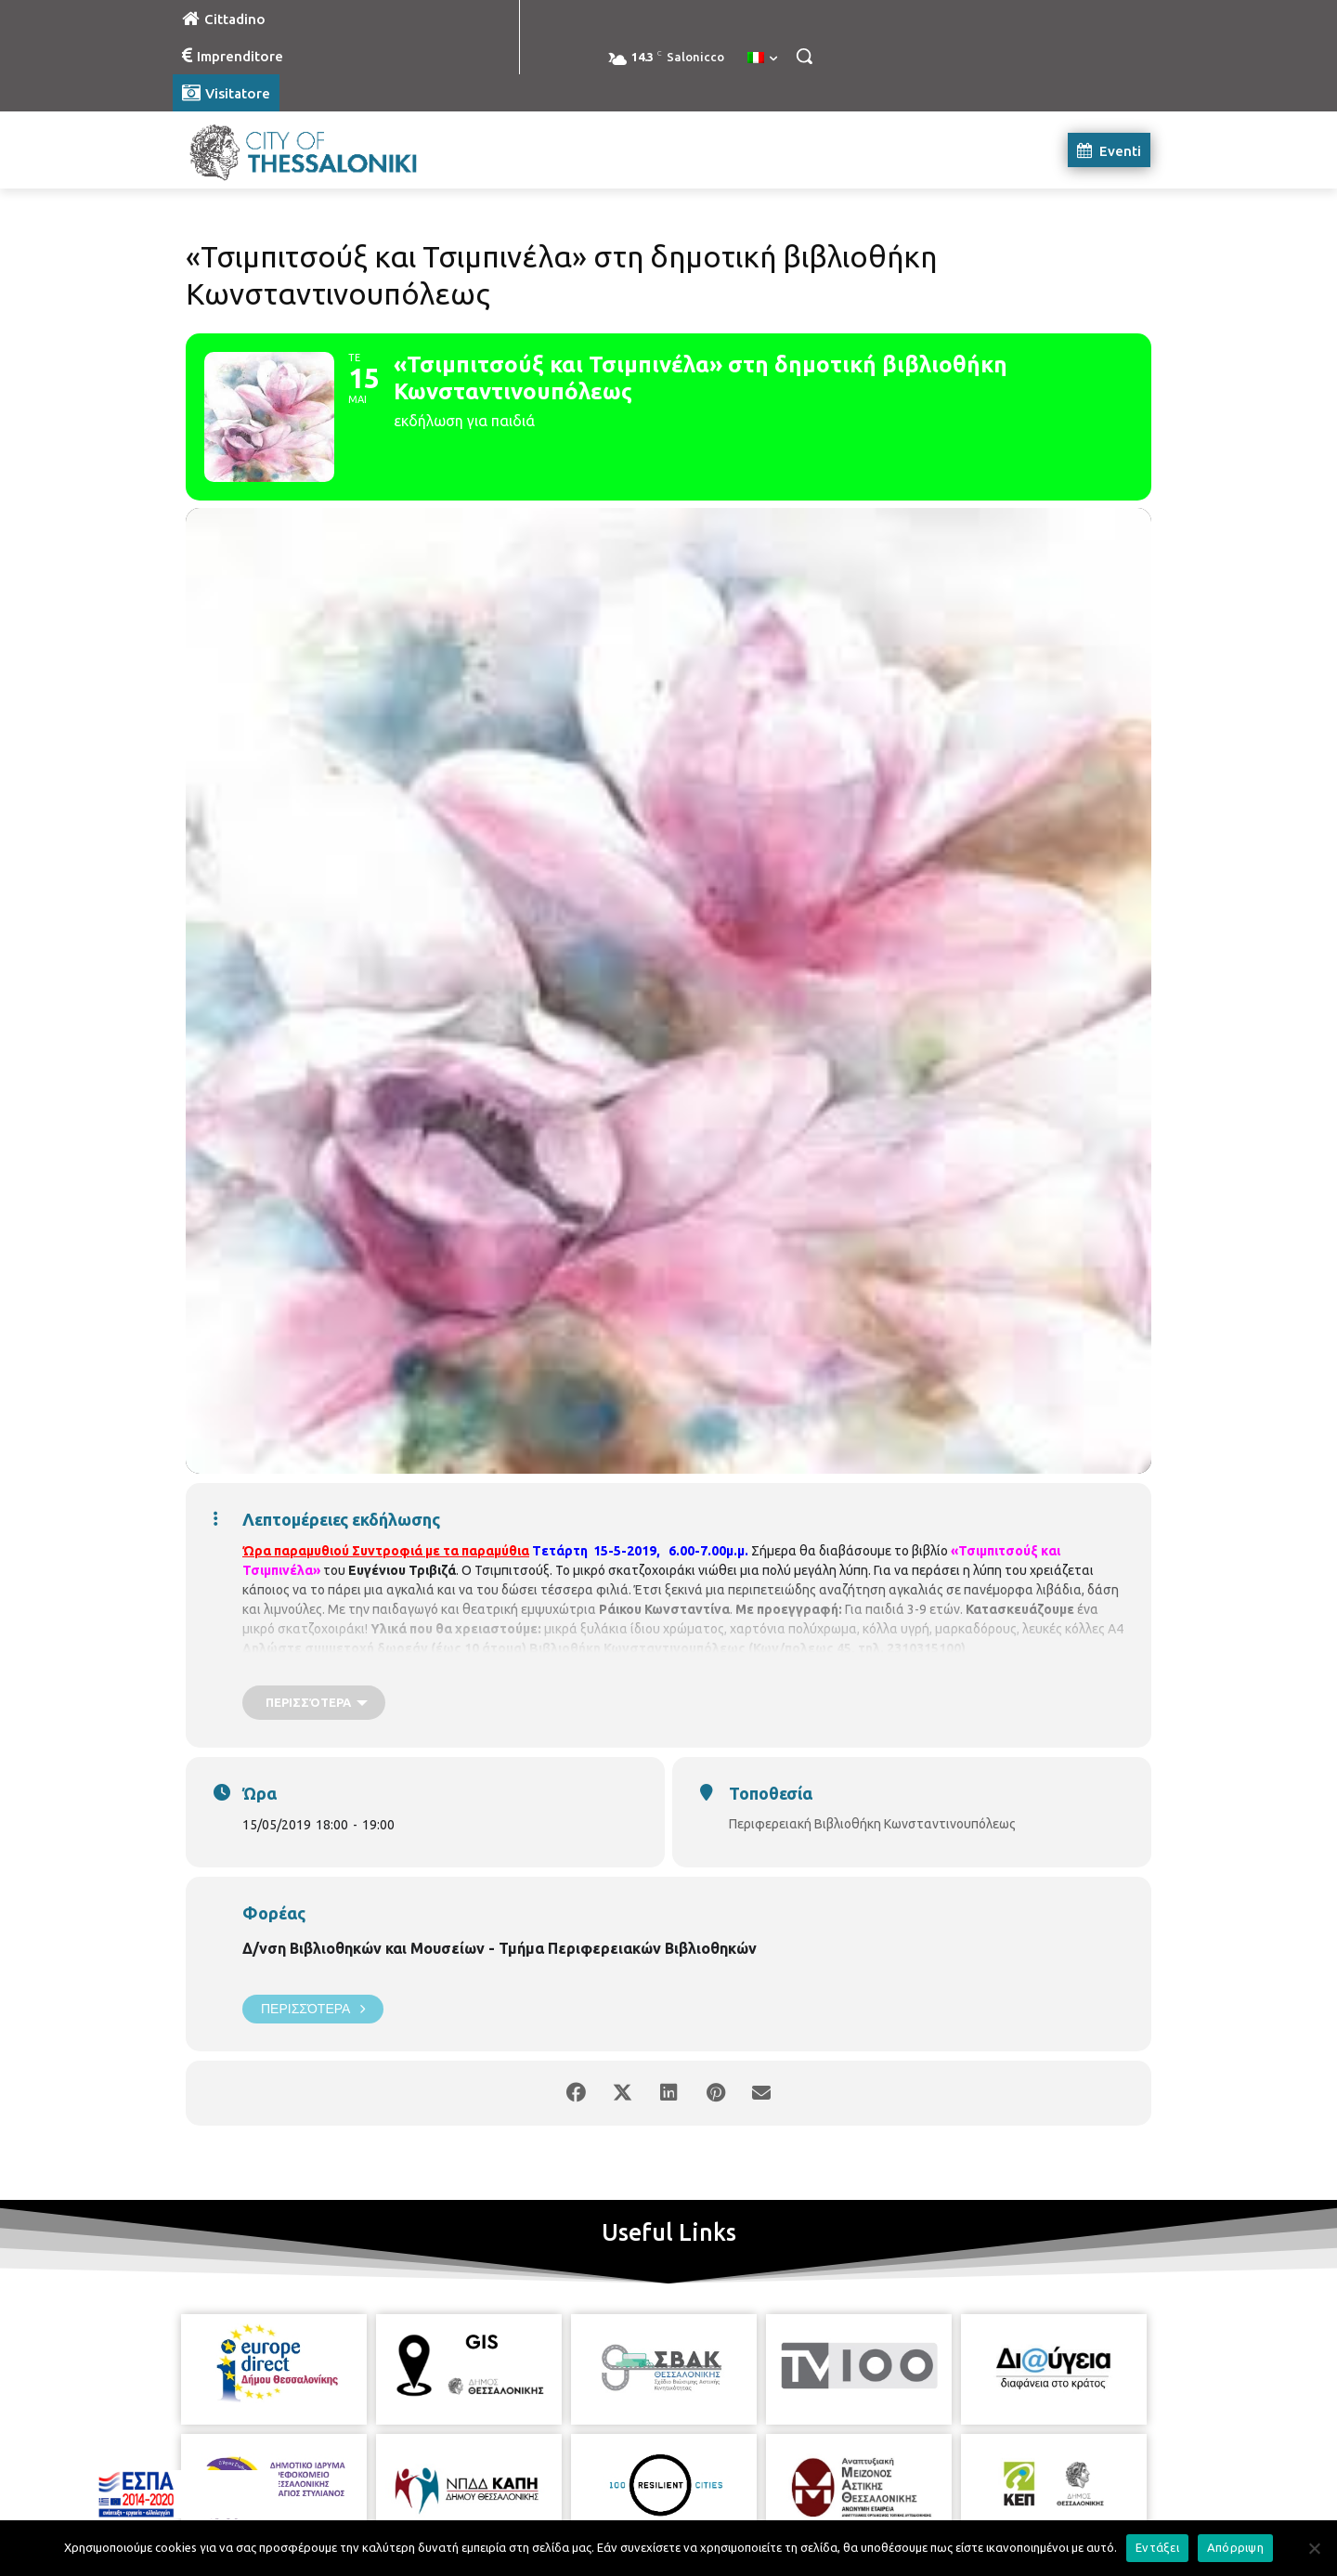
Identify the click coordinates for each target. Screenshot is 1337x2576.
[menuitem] (762, 58)
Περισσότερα (313, 2009)
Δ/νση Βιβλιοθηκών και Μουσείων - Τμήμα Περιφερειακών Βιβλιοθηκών (499, 1948)
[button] (804, 56)
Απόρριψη (1235, 2547)
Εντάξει (1157, 2547)
